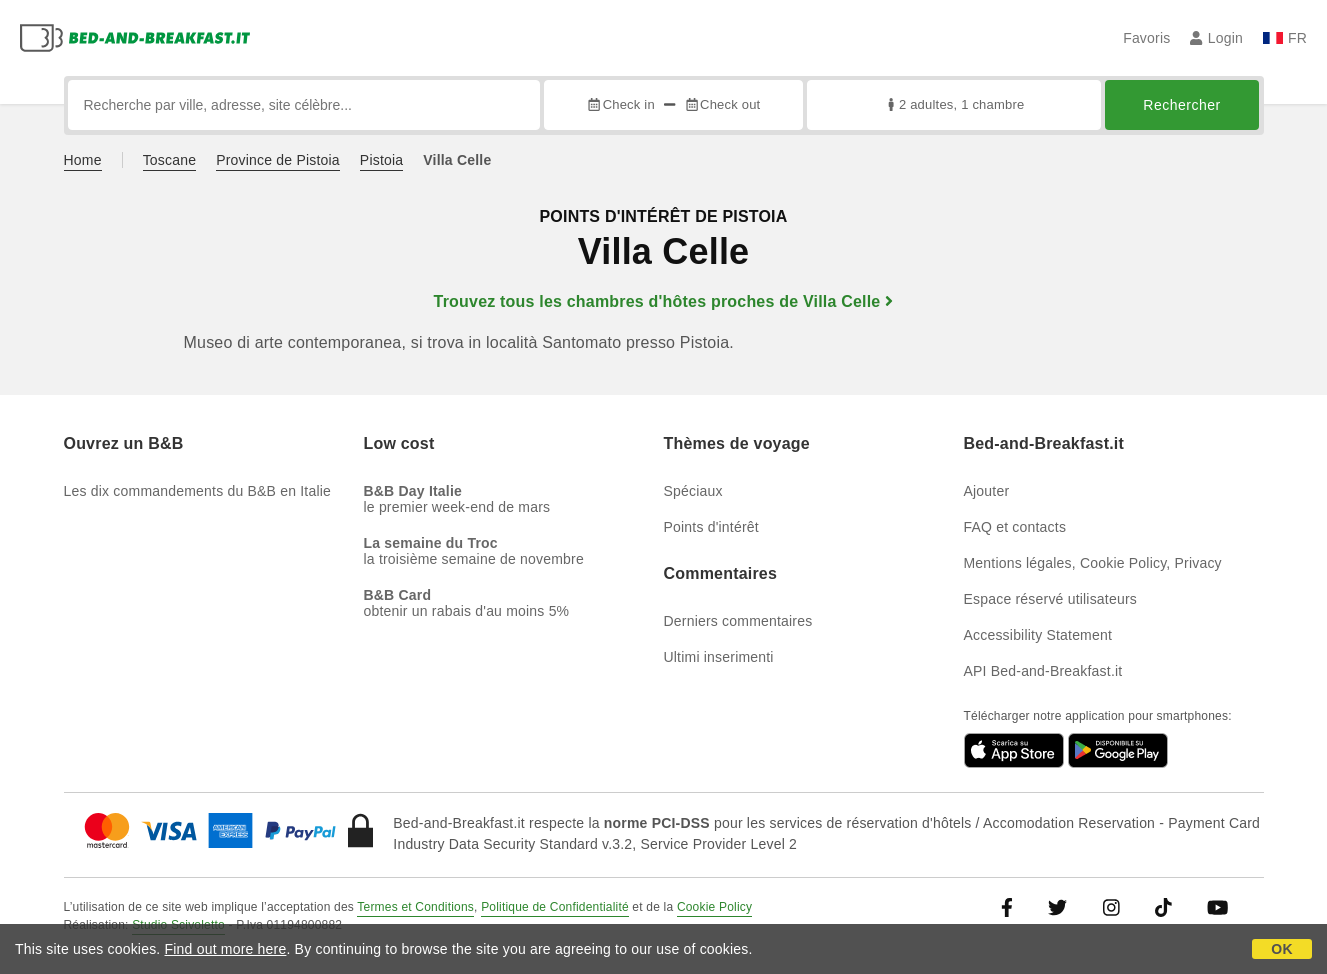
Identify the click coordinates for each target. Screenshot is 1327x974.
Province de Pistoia (278, 160)
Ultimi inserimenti (719, 657)
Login (1216, 38)
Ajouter (987, 491)
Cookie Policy (714, 907)
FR (1285, 38)
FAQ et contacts (1015, 527)
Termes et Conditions (415, 907)
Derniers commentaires (738, 621)
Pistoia (381, 160)
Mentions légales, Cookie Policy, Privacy (1093, 563)
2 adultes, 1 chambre (954, 104)
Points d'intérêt (711, 527)
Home (83, 160)
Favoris (1146, 38)
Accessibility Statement (1038, 635)
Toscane (170, 160)
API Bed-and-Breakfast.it (1043, 671)
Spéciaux (693, 491)
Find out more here (226, 949)
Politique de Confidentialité (555, 907)
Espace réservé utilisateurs (1050, 599)
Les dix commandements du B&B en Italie (198, 491)
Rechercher (1181, 105)
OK (1281, 949)
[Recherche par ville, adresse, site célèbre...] (304, 105)
